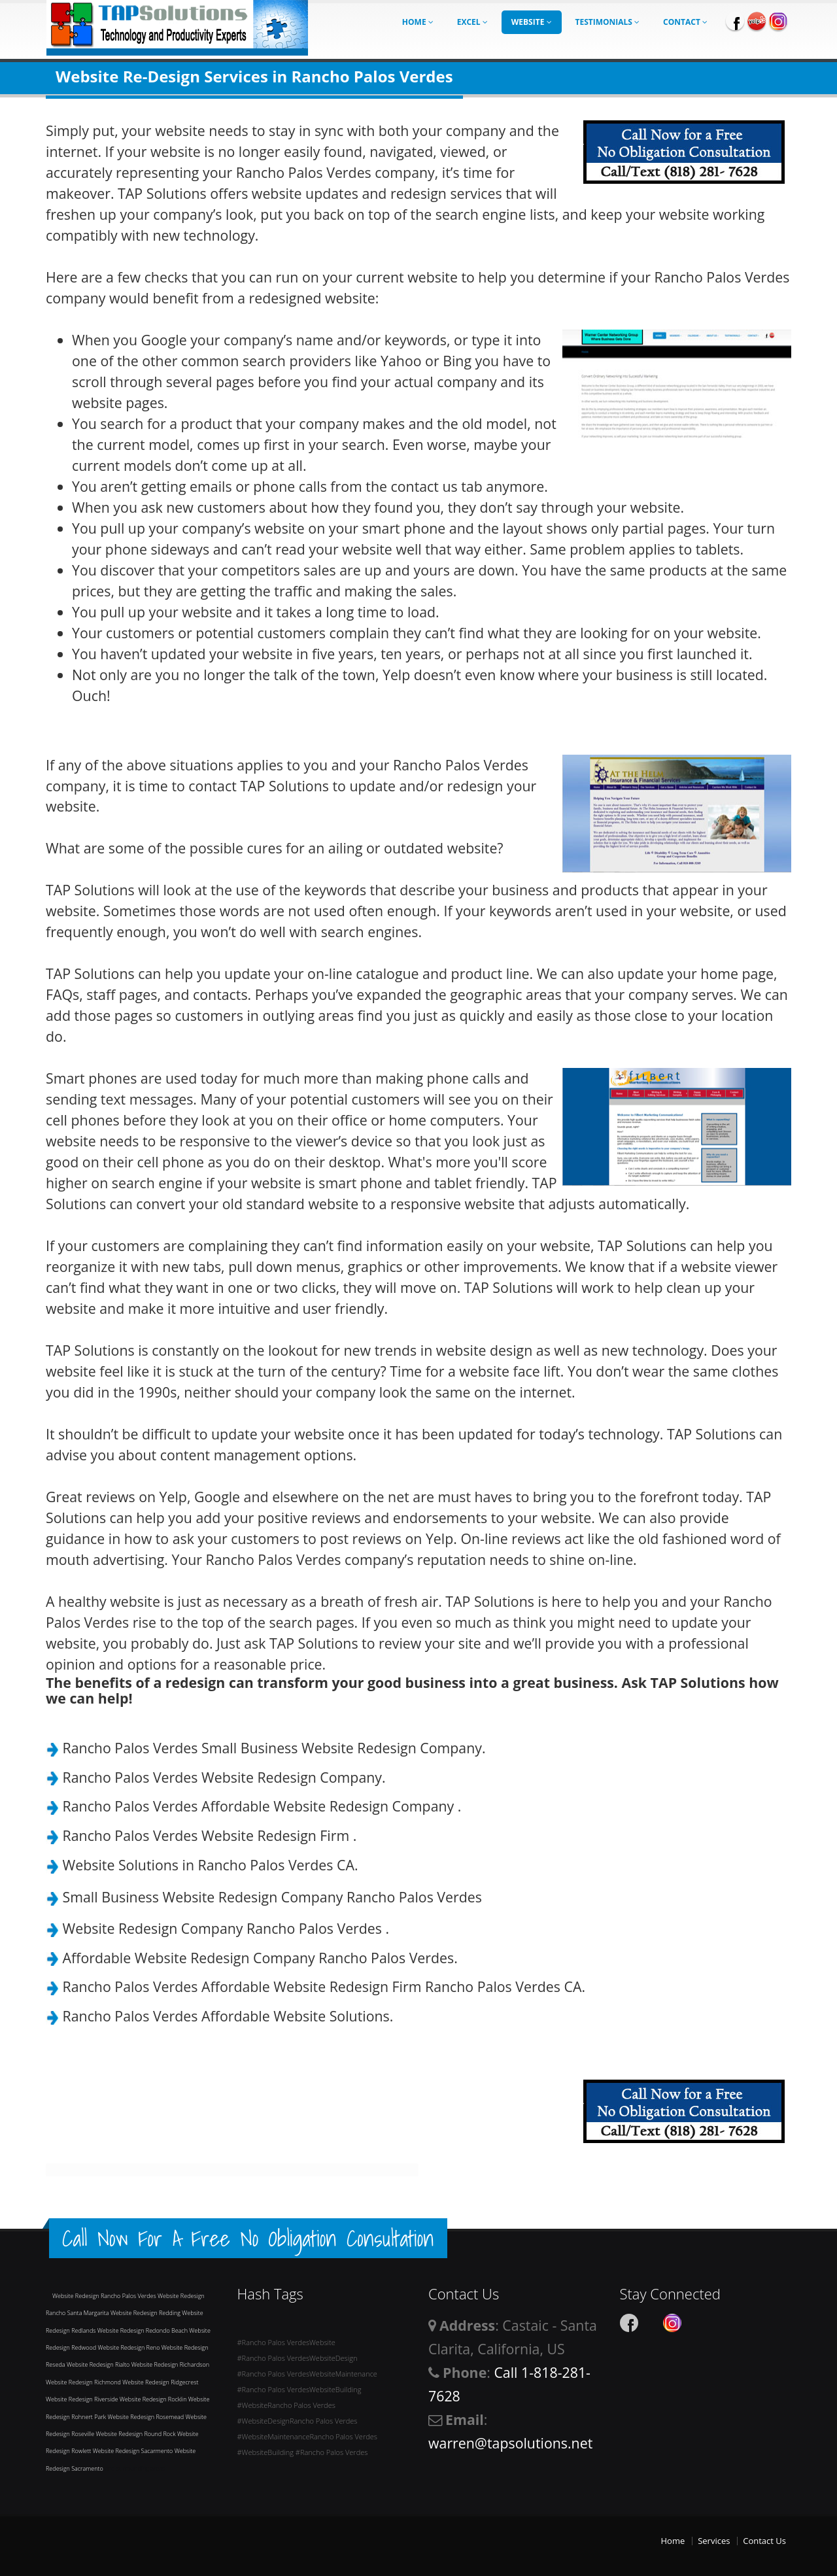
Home (418, 21)
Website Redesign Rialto (99, 2364)
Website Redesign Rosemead (146, 2417)
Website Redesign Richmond (84, 2382)
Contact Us (764, 2541)
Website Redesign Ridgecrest (160, 2382)
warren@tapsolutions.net (510, 2442)
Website (531, 21)
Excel (472, 21)
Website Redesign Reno (130, 2347)
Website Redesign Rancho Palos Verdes (105, 2296)
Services (714, 2541)
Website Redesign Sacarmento (134, 2451)
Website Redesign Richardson (170, 2364)
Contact (685, 21)
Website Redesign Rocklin (154, 2399)
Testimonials (607, 21)
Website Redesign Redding (146, 2313)
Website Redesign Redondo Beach (143, 2330)
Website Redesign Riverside (83, 2399)
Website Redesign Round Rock (136, 2434)
